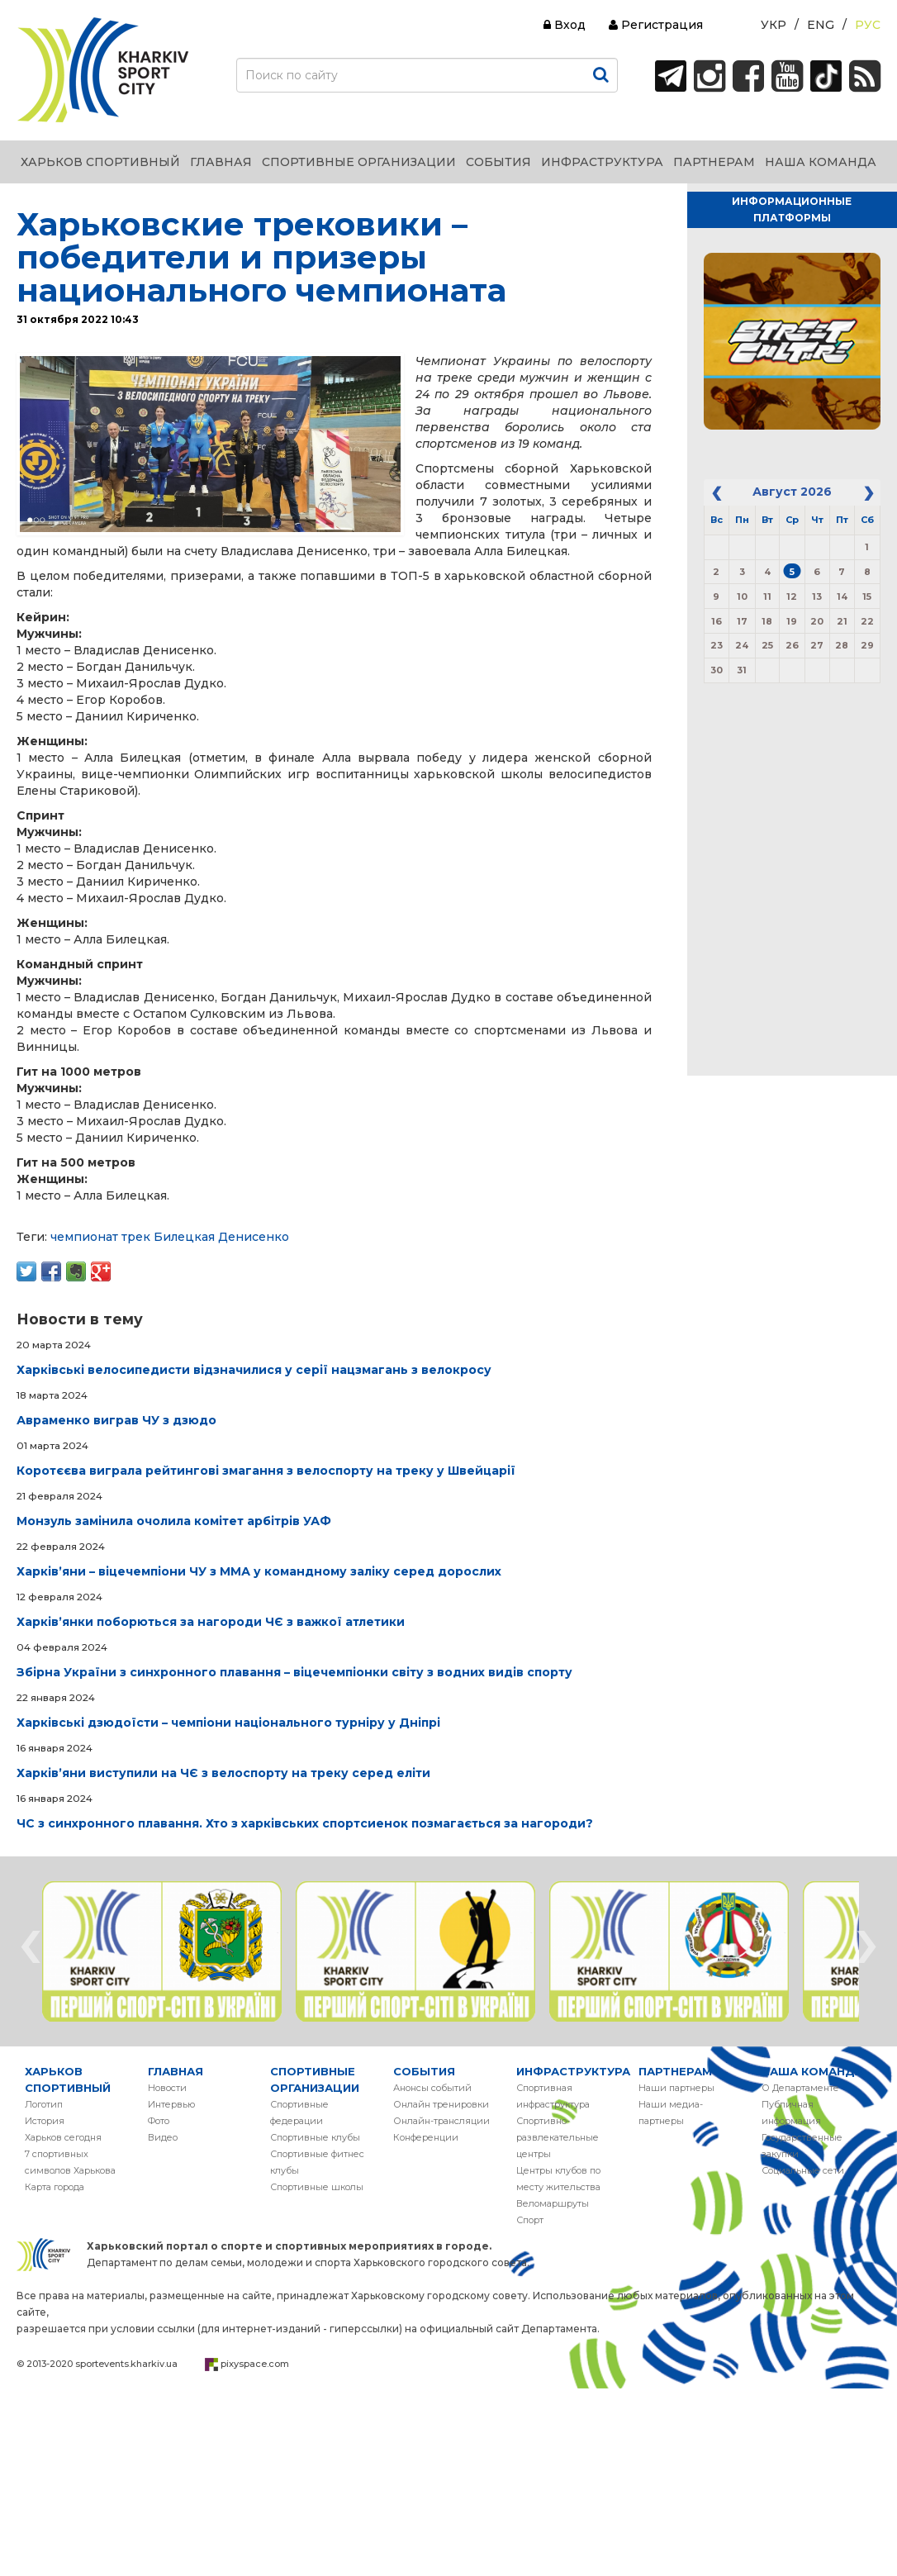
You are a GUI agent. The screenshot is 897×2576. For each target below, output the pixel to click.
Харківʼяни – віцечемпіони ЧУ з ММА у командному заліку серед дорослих (259, 1571)
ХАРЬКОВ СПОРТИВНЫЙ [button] (100, 161)
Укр (773, 24)
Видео (163, 2137)
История (44, 2121)
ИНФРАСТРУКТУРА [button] (602, 161)
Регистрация (656, 24)
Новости (167, 2088)
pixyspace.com (255, 2363)
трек (135, 1236)
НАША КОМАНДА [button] (820, 161)
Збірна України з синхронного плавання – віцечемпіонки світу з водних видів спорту (294, 1672)
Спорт (529, 2220)
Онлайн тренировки (441, 2104)
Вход (564, 24)
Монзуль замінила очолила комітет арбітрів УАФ (174, 1521)
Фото (158, 2121)
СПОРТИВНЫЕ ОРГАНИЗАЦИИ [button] (359, 161)
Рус (867, 24)
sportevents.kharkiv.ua (126, 2363)
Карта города (54, 2187)
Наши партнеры (676, 2088)
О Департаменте (800, 2088)
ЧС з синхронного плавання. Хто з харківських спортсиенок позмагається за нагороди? (305, 1823)
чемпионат (84, 1236)
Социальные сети (803, 2170)
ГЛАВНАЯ (175, 2071)
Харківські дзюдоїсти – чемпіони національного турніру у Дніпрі (228, 1722)
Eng (820, 24)
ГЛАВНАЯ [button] (221, 161)
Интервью (171, 2104)
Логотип (44, 2104)
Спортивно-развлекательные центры (557, 2137)
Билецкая (184, 1236)
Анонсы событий (432, 2088)
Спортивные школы (316, 2187)
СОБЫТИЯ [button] (498, 161)
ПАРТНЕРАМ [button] (714, 161)
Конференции (425, 2137)
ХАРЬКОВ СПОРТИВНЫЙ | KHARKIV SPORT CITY (103, 70)
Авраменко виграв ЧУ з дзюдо (116, 1420)
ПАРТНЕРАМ (675, 2071)
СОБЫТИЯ (424, 2071)
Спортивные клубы (315, 2137)
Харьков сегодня (63, 2137)
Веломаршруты (552, 2203)
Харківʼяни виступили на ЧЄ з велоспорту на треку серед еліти (223, 1773)
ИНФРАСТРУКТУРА (573, 2071)
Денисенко (253, 1236)
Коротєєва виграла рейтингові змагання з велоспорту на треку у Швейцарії (266, 1470)
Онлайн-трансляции (441, 2121)
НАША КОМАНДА (812, 2071)
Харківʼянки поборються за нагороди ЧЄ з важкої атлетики (211, 1621)
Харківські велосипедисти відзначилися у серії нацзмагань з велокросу (254, 1369)
